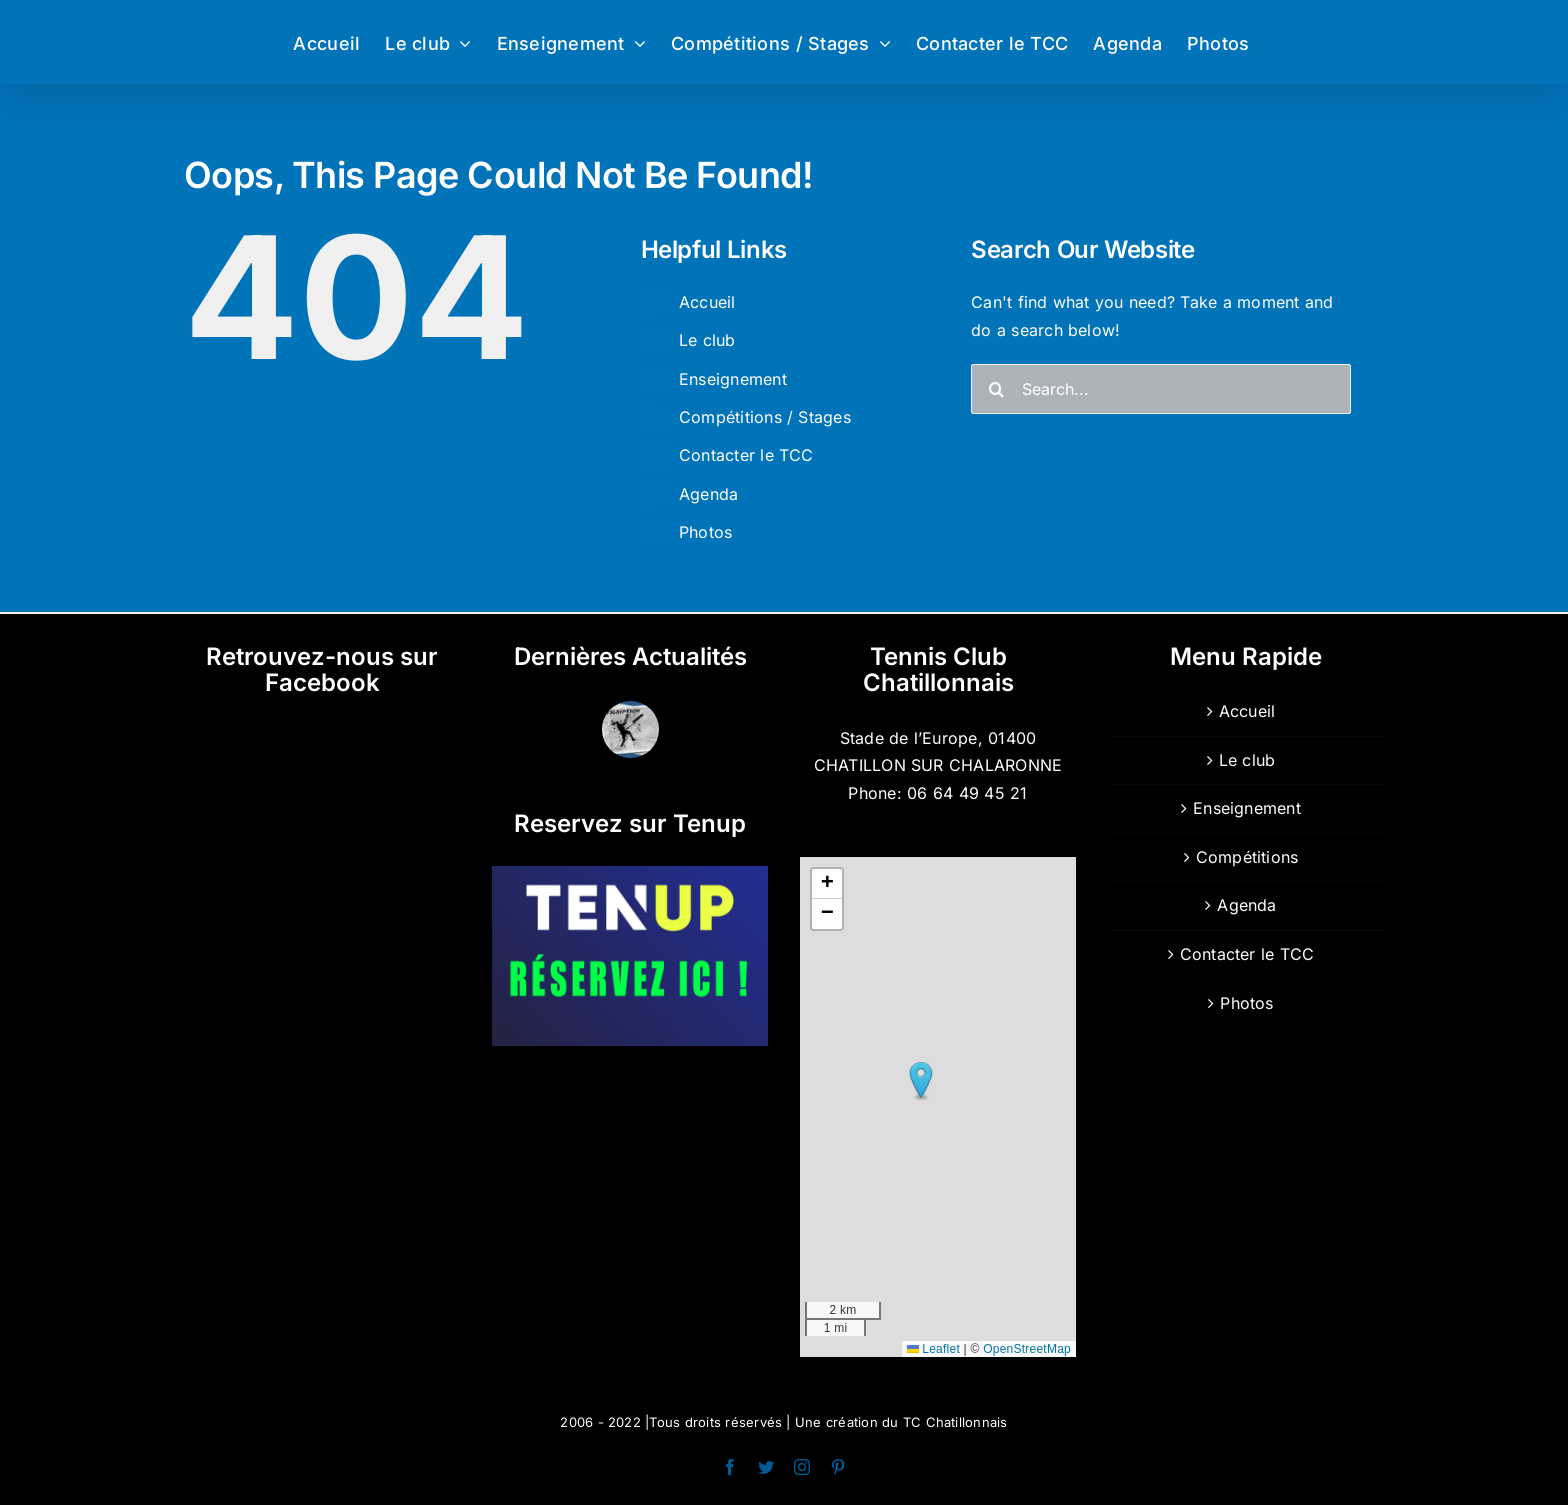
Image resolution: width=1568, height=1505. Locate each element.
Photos (705, 532)
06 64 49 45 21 (967, 793)
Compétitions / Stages (765, 417)
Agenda (708, 494)
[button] (921, 1081)
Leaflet (933, 1349)
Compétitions (1247, 857)
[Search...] (1161, 389)
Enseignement (733, 379)
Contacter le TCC (746, 455)
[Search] (996, 389)
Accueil (707, 302)
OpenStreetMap (1027, 1349)
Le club (707, 340)
